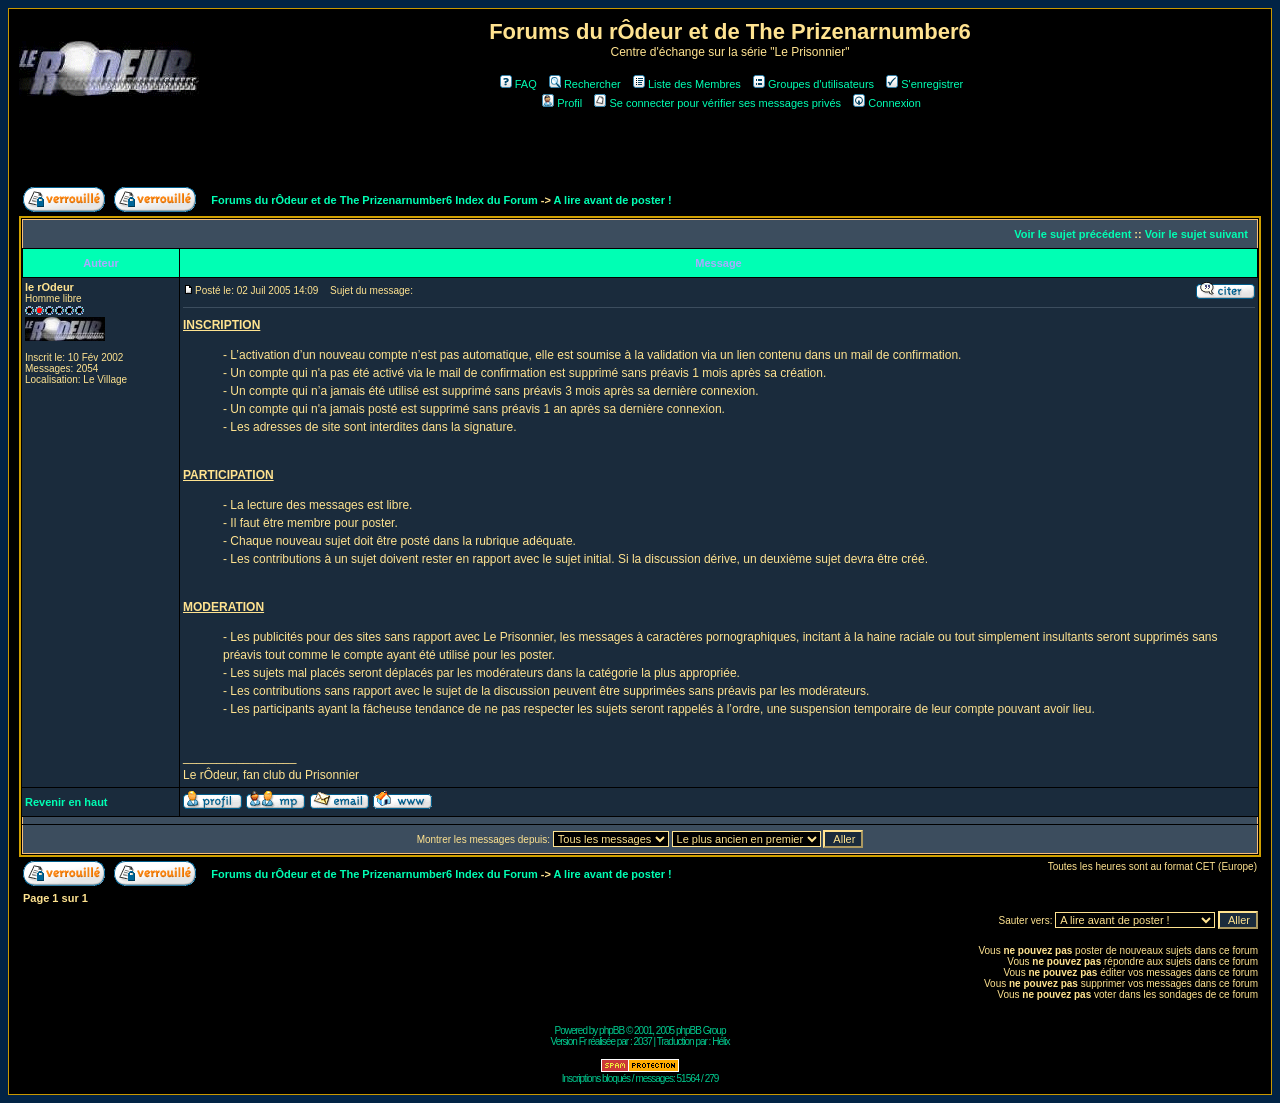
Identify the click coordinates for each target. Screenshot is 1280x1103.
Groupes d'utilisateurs (813, 84)
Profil (562, 103)
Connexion (887, 103)
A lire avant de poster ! (613, 200)
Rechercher (585, 84)
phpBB (611, 1030)
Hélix (720, 1041)
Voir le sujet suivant (1196, 234)
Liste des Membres (687, 84)
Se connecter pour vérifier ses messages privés (717, 103)
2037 (643, 1041)
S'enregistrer (924, 84)
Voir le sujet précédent (1072, 234)
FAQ (518, 84)
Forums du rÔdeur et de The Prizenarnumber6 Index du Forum (374, 200)
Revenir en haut (66, 802)
